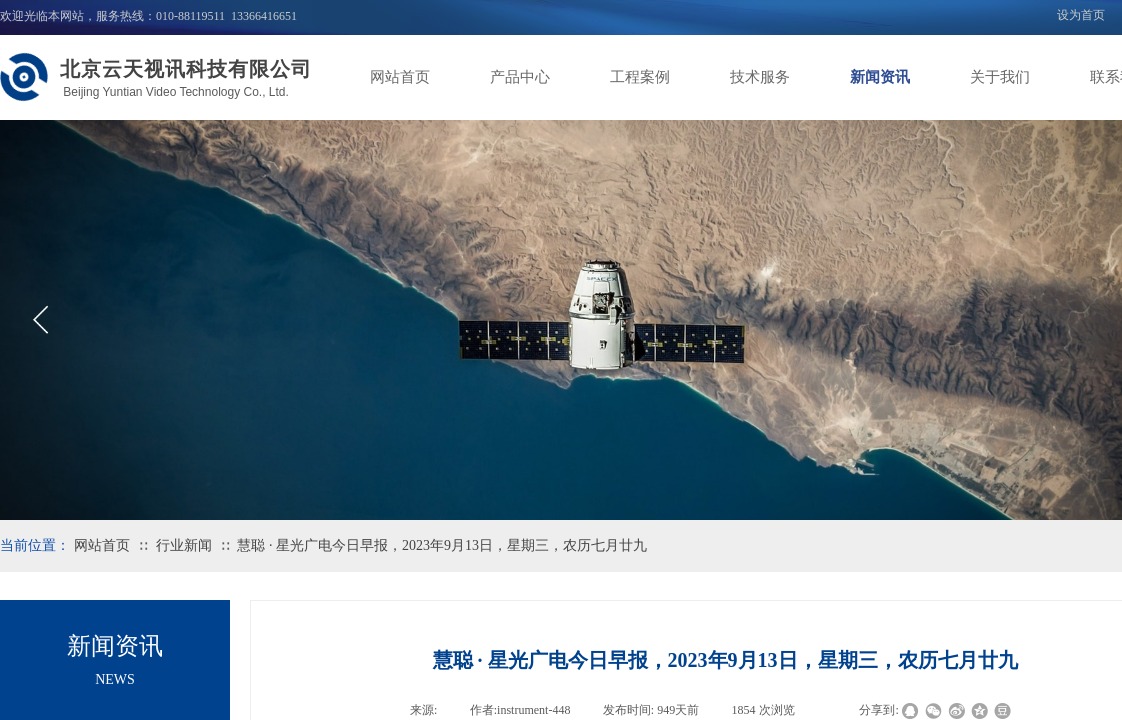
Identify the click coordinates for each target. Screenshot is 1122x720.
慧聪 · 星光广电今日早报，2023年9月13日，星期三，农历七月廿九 (442, 545)
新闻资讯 (880, 77)
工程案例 (640, 77)
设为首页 (1081, 15)
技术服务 (760, 77)
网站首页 (400, 77)
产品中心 (520, 77)
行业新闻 (184, 545)
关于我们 (1000, 77)
